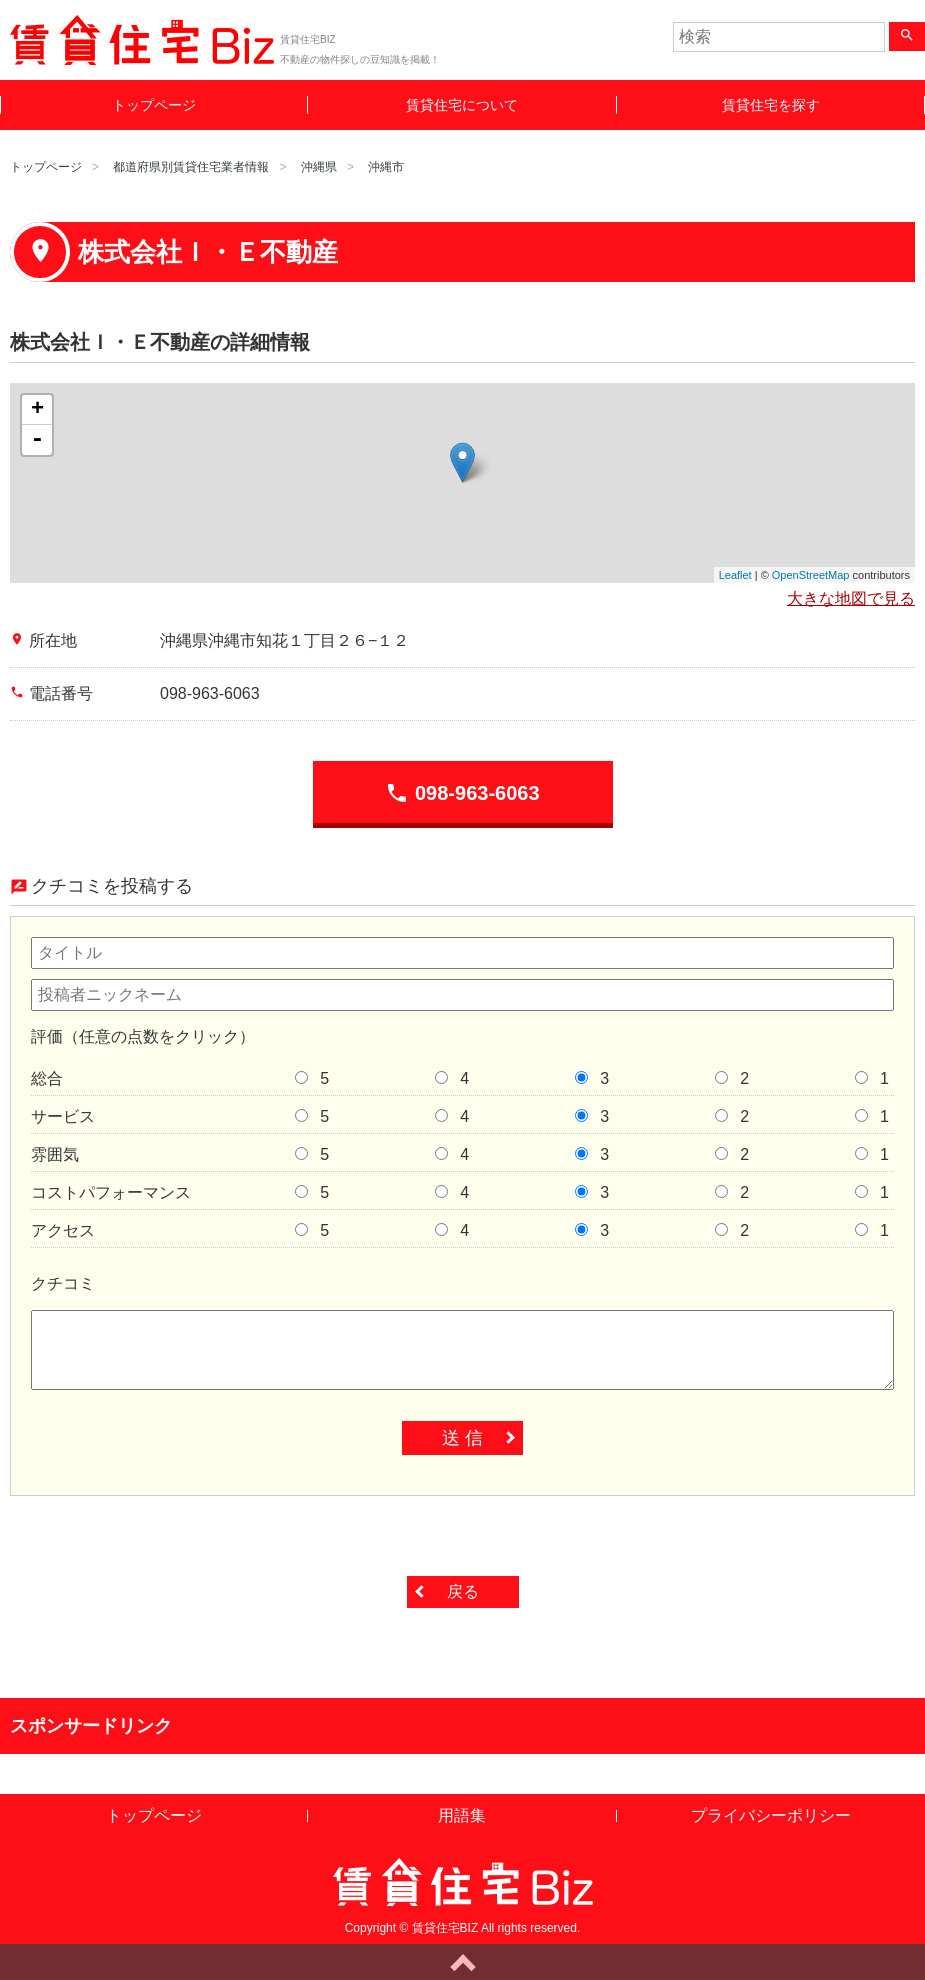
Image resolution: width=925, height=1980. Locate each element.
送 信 (462, 1438)
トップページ (154, 105)
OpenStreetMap (811, 575)
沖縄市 (386, 167)
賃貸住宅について (462, 105)
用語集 (462, 1815)
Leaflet (735, 575)
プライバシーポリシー (771, 1815)
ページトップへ (462, 1962)
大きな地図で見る (851, 598)
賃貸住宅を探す (771, 105)
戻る (463, 1591)
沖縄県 (319, 167)
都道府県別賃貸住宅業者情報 (191, 167)
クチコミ (63, 1283)
